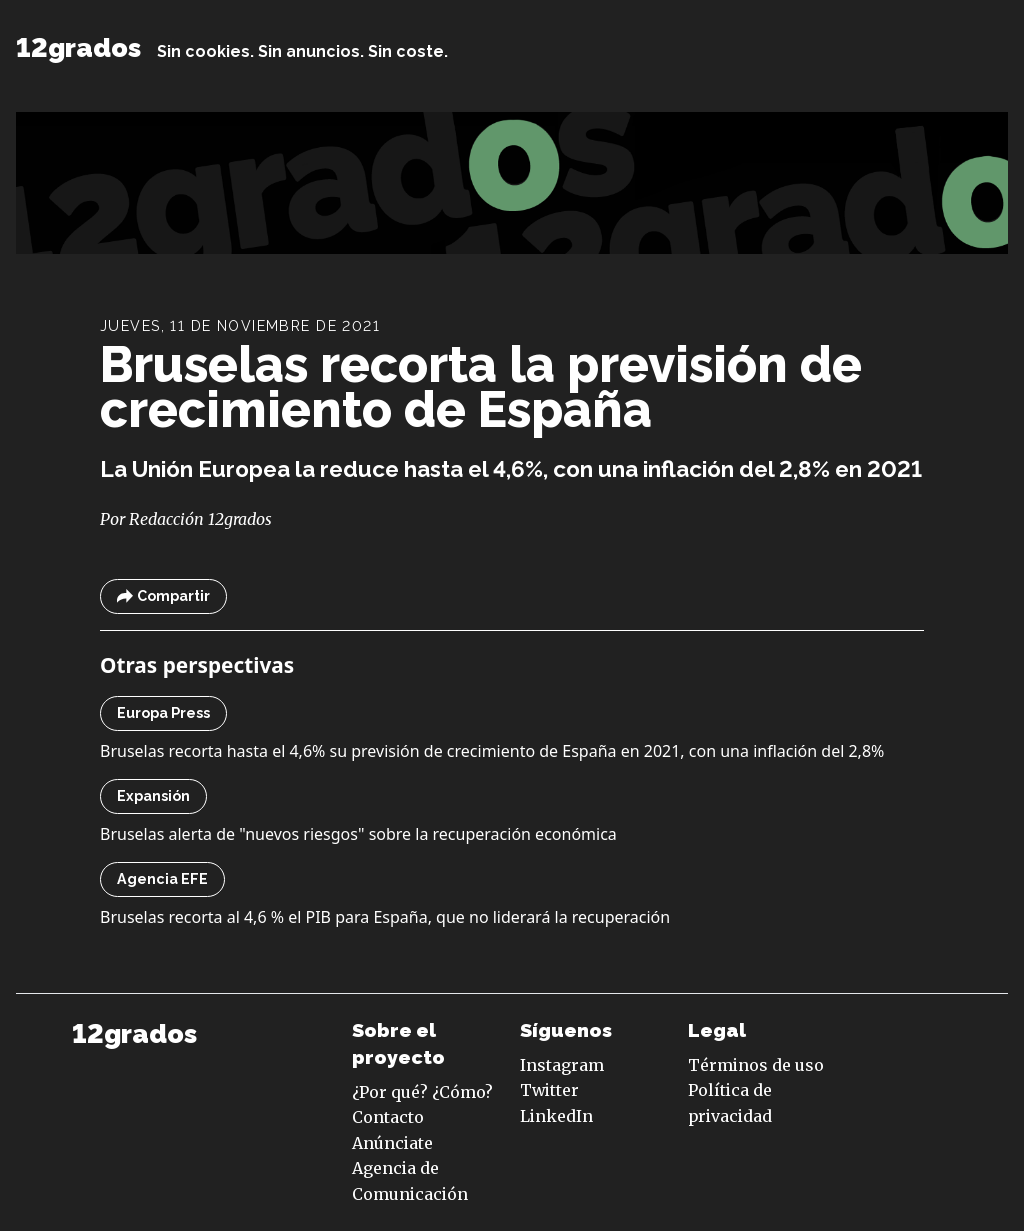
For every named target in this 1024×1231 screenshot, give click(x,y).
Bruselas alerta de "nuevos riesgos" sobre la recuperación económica (358, 834)
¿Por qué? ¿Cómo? (422, 1092)
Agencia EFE (162, 879)
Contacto (388, 1117)
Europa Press (163, 713)
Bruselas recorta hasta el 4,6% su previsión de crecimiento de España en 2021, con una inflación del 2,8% (492, 751)
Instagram (562, 1065)
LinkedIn (556, 1116)
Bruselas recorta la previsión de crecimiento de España (481, 387)
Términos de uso (756, 1065)
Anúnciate (392, 1143)
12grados (78, 47)
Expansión (153, 796)
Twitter (549, 1090)
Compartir (163, 596)
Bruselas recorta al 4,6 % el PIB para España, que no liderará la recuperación (385, 917)
